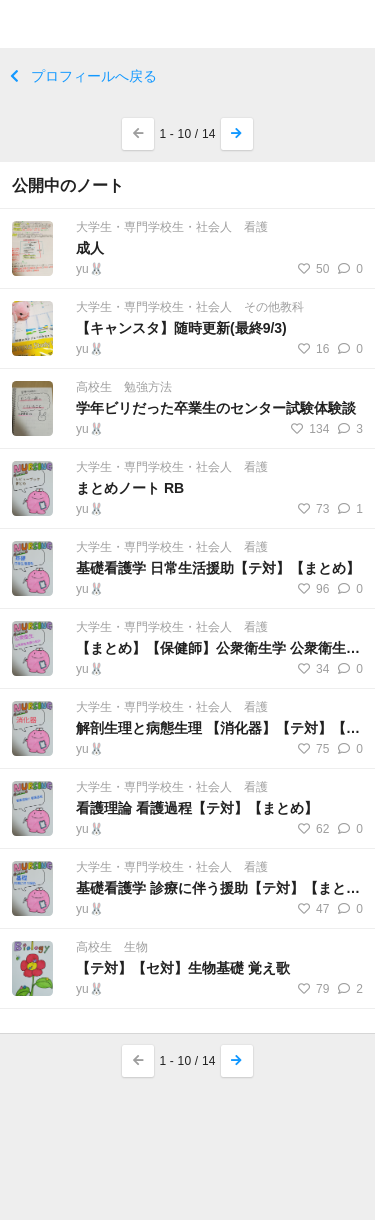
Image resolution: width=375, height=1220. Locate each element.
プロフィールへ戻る (83, 76)
